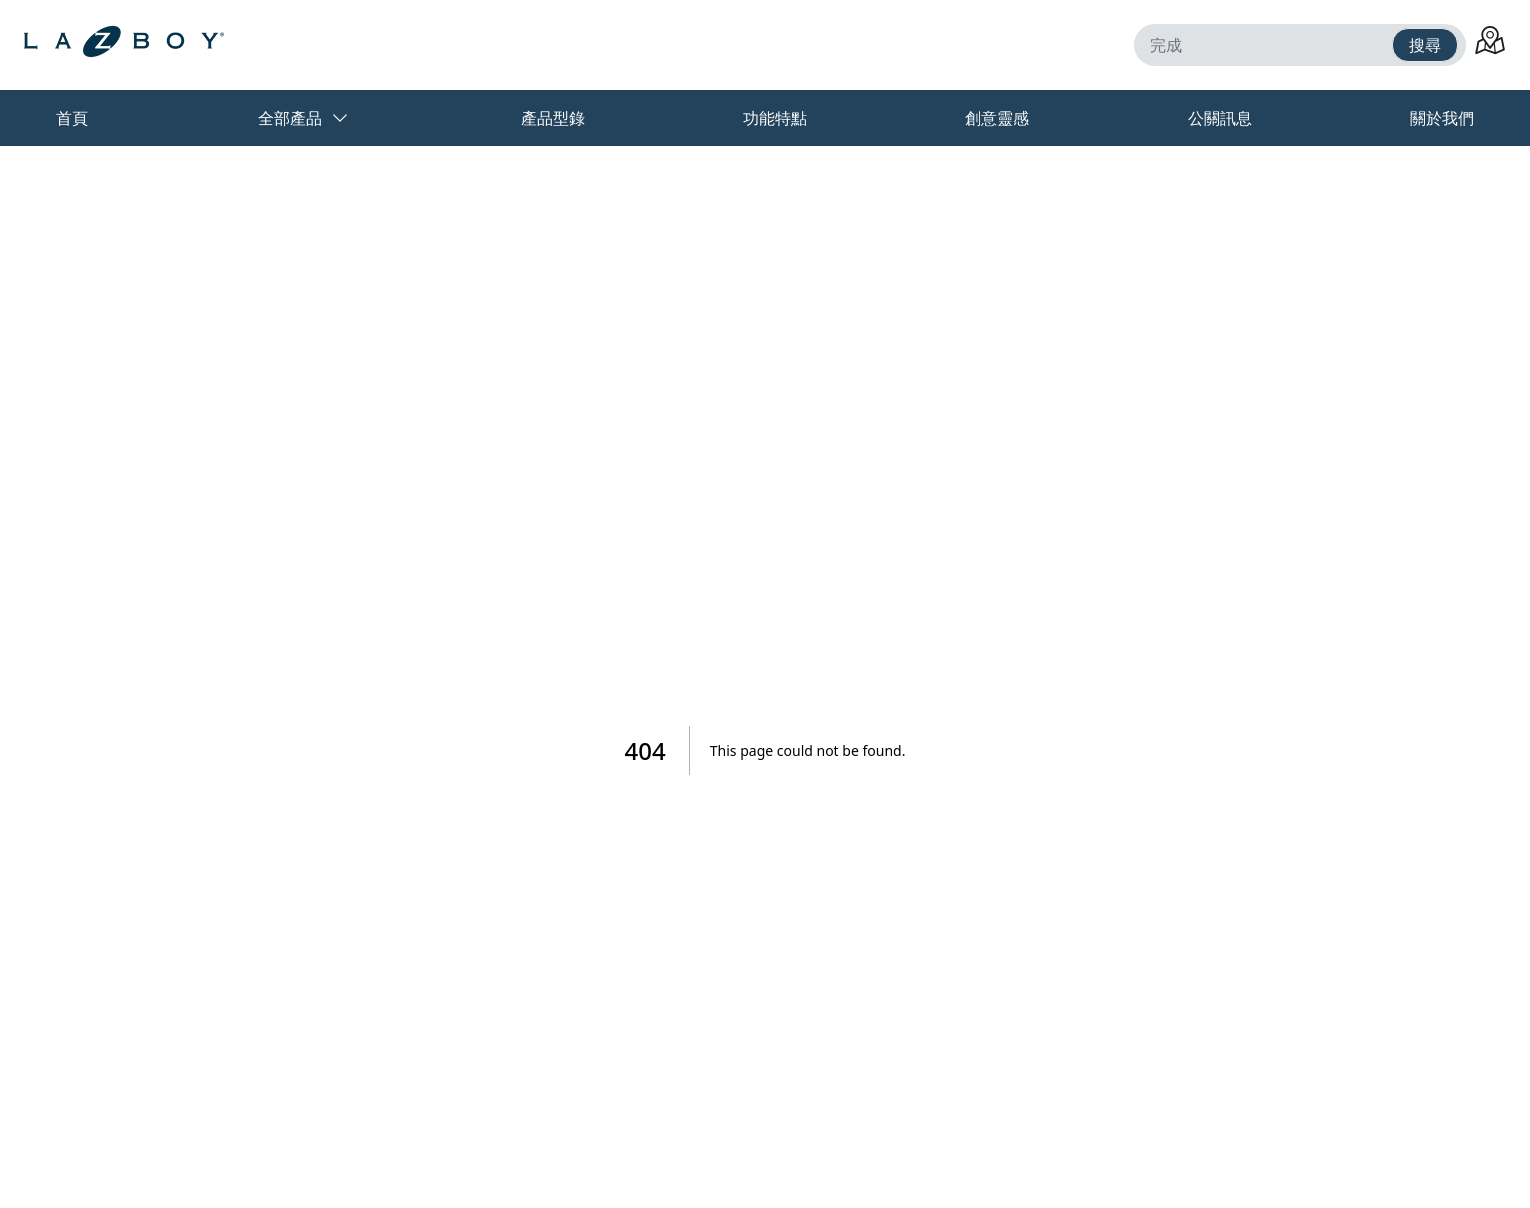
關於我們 (1442, 118)
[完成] (1267, 45)
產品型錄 (553, 118)
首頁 (72, 118)
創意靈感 (997, 118)
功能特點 (775, 118)
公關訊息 (1220, 118)
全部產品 (304, 118)
